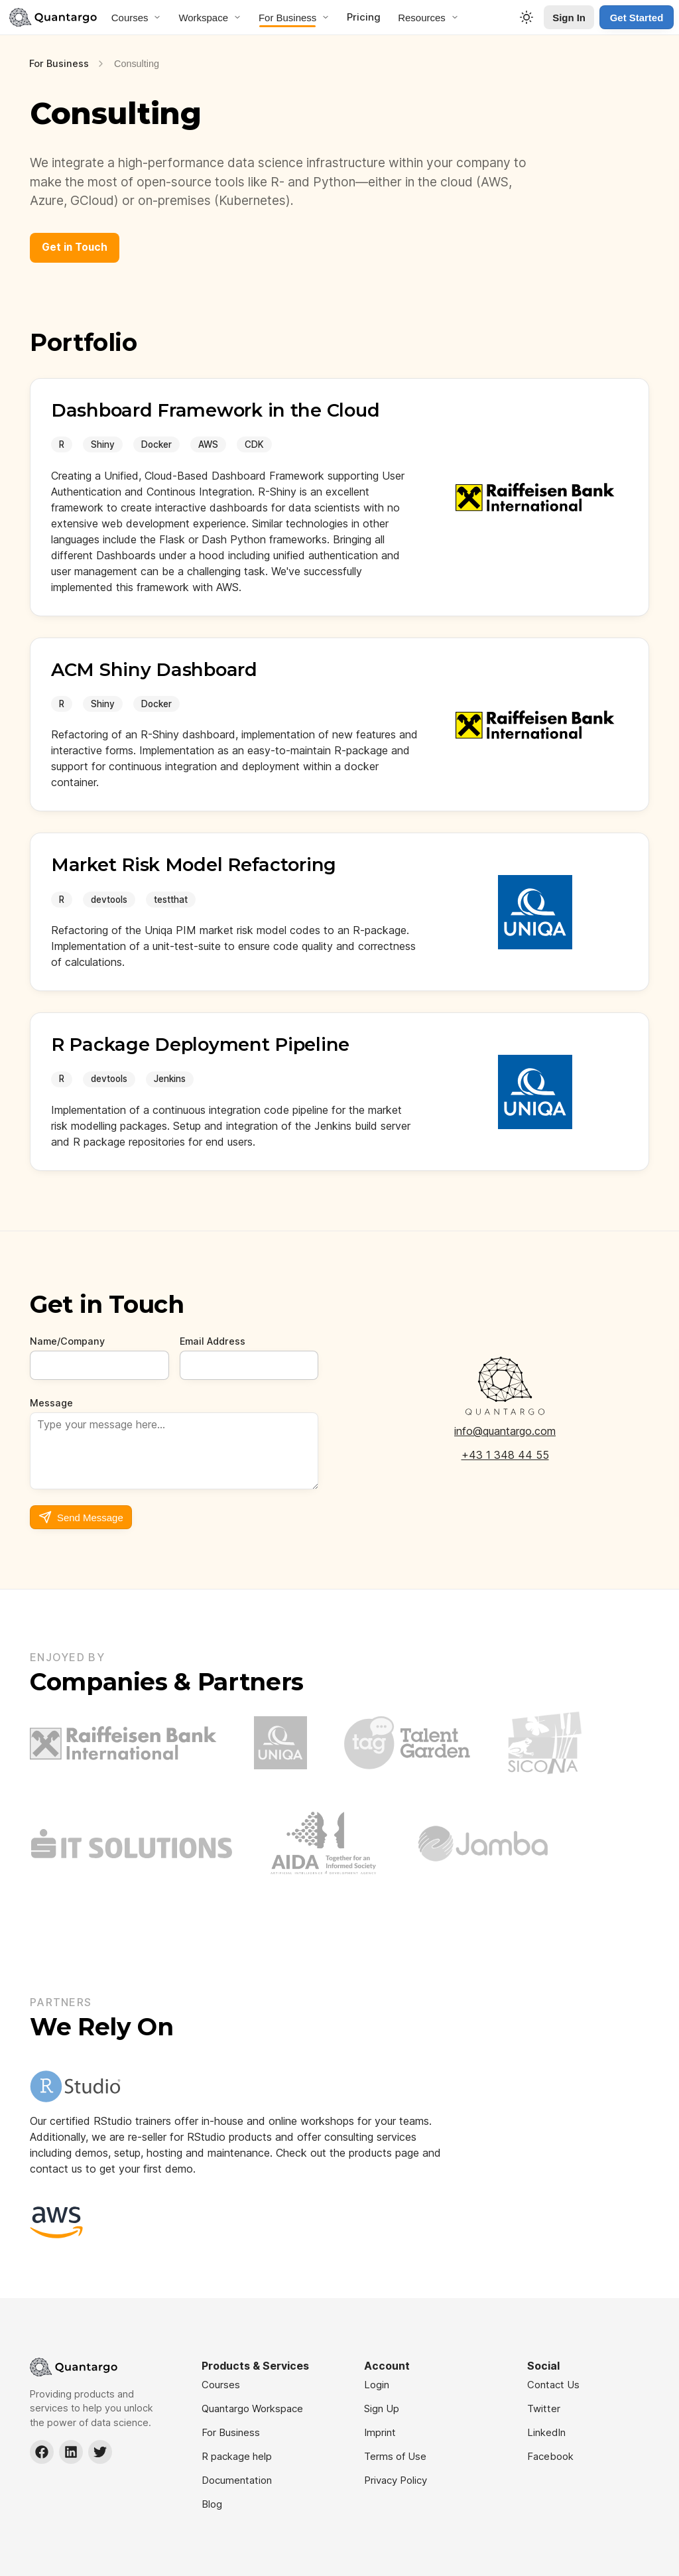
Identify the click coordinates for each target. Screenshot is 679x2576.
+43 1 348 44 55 (505, 1454)
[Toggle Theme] (526, 17)
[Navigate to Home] (53, 17)
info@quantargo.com (505, 1431)
